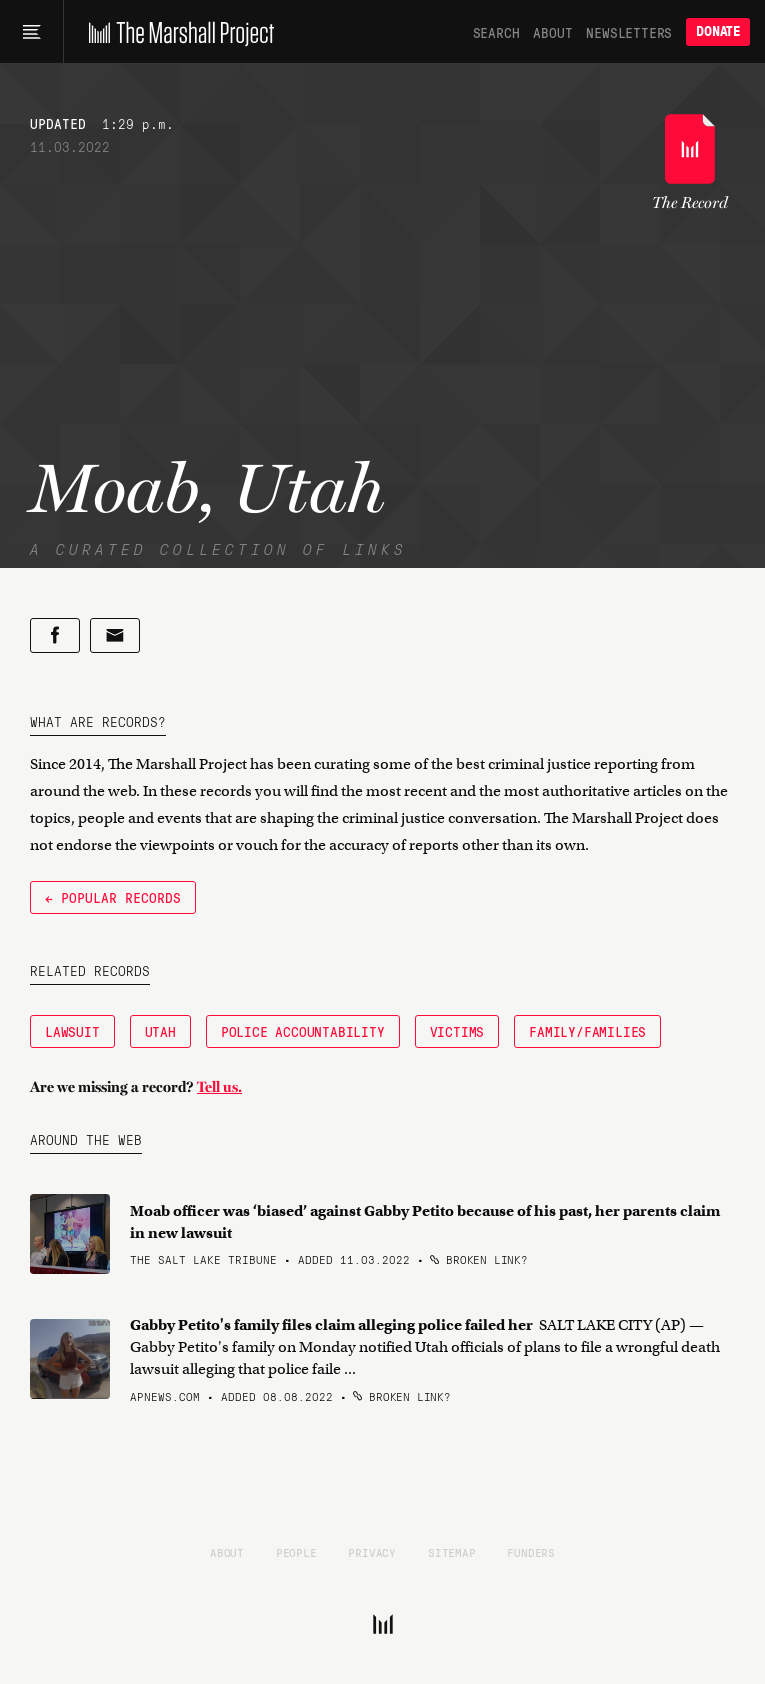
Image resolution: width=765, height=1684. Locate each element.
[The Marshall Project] (176, 32)
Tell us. (219, 1087)
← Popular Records (113, 897)
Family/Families (587, 1031)
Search (496, 32)
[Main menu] (31, 32)
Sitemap (452, 1552)
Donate (718, 31)
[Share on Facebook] (55, 635)
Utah (160, 1031)
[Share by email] (115, 635)
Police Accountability (303, 1031)
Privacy (372, 1552)
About (552, 32)
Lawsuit (72, 1031)
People (296, 1552)
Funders (531, 1552)
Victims (457, 1031)
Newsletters (629, 32)
